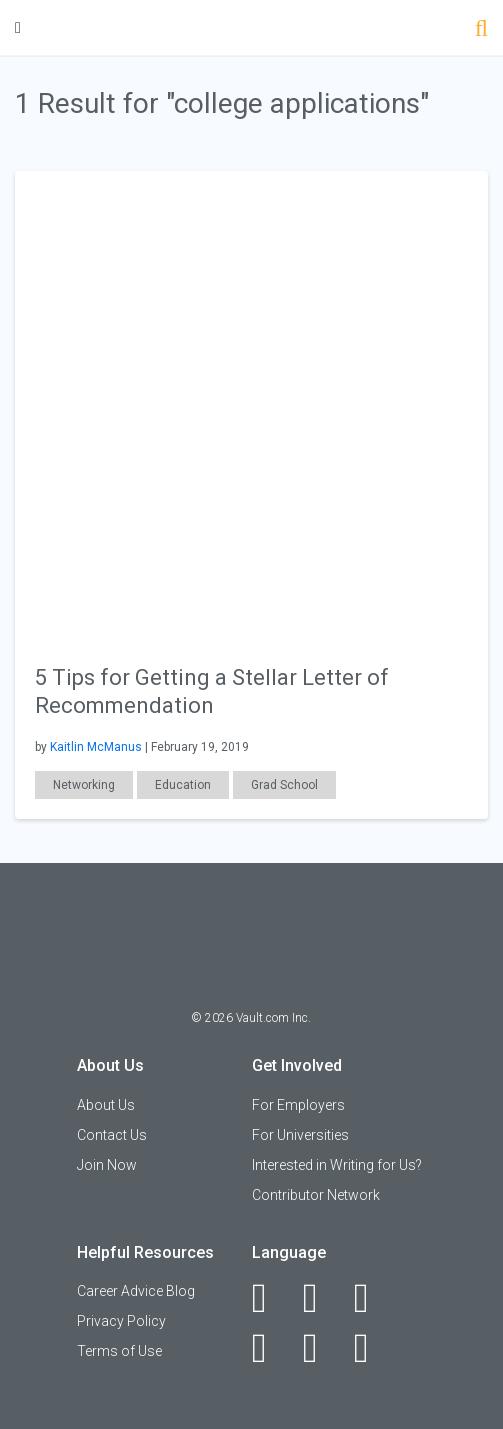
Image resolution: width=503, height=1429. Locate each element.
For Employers (298, 1105)
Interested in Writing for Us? (337, 1165)
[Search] (481, 30)
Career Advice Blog (136, 1291)
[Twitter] (372, 1298)
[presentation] (251, 405)
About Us (106, 1105)
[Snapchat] (372, 1348)
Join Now (107, 1165)
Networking (84, 785)
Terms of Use (119, 1351)
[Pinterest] (321, 1348)
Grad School (284, 785)
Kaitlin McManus (96, 747)
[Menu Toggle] (18, 27)
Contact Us (112, 1135)
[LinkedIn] (321, 1298)
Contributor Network (316, 1195)
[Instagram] (270, 1348)
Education (183, 785)
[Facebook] (270, 1298)
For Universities (300, 1135)
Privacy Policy (121, 1321)
